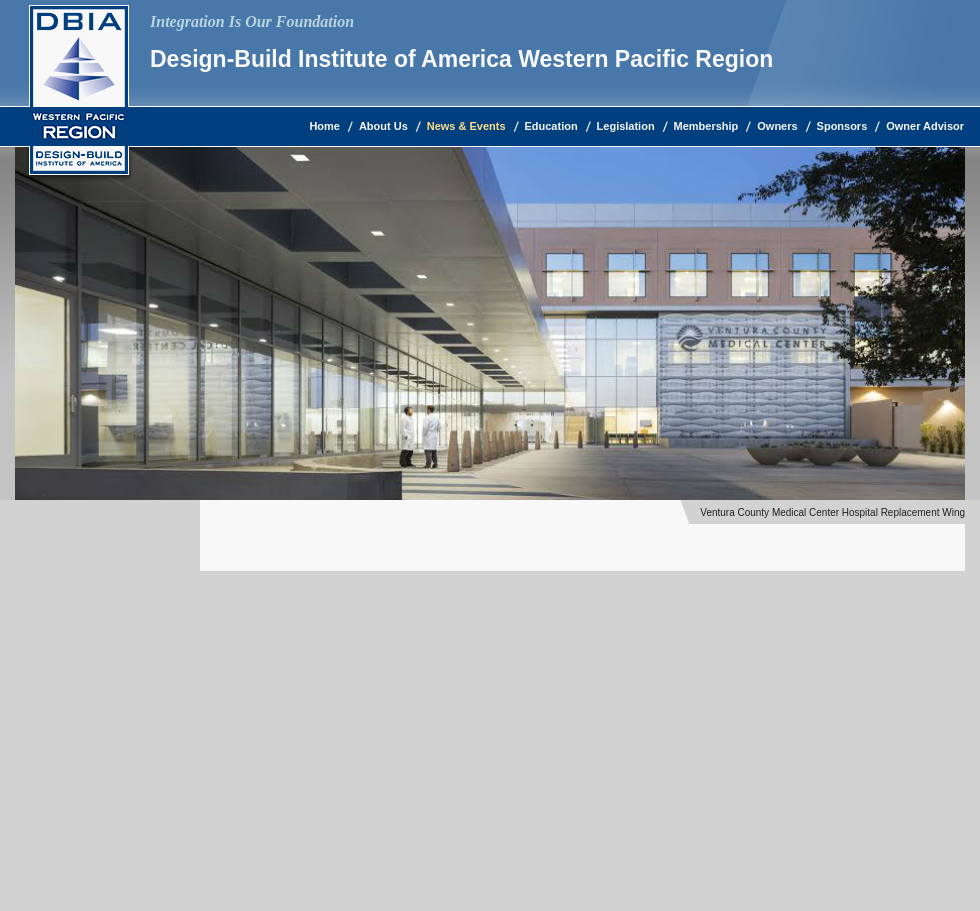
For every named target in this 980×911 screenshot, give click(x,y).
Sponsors (842, 126)
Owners (777, 126)
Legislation (626, 126)
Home (324, 126)
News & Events (466, 126)
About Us (383, 126)
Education (551, 126)
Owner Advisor (925, 126)
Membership (706, 126)
